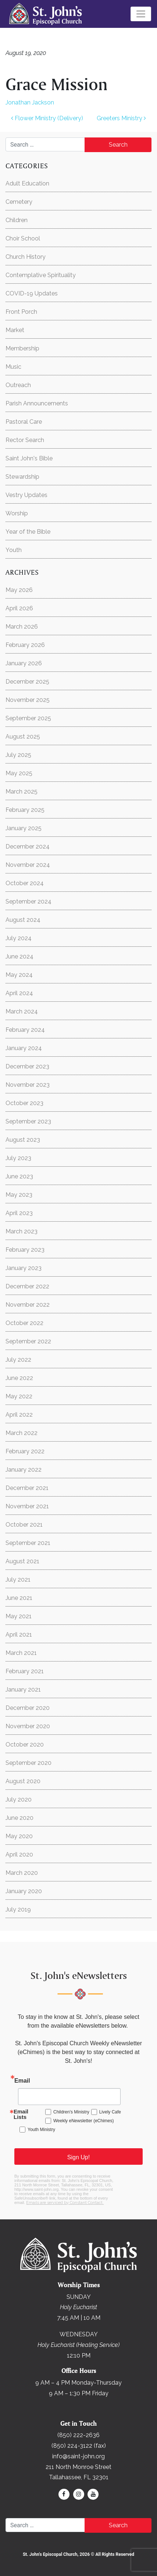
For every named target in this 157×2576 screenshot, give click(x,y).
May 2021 (19, 1616)
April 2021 (19, 1634)
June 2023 (19, 1176)
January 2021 (23, 1689)
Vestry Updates (26, 495)
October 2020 (25, 1744)
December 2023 (27, 1066)
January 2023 (24, 1268)
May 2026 (19, 589)
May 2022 (19, 1396)
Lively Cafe (110, 2112)
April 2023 (19, 1213)
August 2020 (23, 1781)
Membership (22, 348)
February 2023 (25, 1249)
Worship (17, 513)
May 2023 (19, 1194)
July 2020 (19, 1799)
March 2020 (22, 1872)
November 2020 (28, 1726)
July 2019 (18, 1909)
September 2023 (28, 1121)
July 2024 (19, 938)
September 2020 (28, 1762)
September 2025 (28, 718)
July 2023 (18, 1158)
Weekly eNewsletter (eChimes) (83, 2120)
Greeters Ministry (121, 118)
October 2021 (24, 1524)
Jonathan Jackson (30, 102)
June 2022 (19, 1378)
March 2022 (22, 1432)
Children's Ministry (71, 2112)
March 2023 (22, 1231)
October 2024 (25, 883)
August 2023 (23, 1139)
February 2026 (25, 644)
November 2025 (28, 699)
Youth (14, 550)
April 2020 (19, 1854)
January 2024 (24, 1048)
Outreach (18, 385)
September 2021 (28, 1542)
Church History (26, 256)
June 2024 (19, 956)
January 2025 (24, 828)
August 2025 (23, 736)
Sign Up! (78, 2157)
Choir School (23, 238)
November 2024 (28, 864)
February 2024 (25, 1029)
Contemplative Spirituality (41, 275)
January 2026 (24, 663)
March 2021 (21, 1652)
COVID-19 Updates (32, 293)
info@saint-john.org (78, 2456)
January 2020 (24, 1891)
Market (15, 330)
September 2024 (28, 901)
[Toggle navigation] (141, 14)
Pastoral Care (24, 421)
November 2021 (27, 1506)
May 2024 (19, 974)
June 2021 (19, 1597)
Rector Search (25, 440)
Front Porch (21, 311)
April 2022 (19, 1414)
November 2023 (28, 1084)
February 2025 (25, 809)
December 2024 (28, 846)
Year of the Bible (28, 531)
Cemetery (19, 201)
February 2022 (25, 1451)
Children (17, 220)
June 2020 (19, 1817)
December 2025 (27, 681)
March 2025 (22, 791)
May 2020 (19, 1836)
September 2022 (28, 1341)
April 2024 (19, 993)
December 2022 (27, 1286)
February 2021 (25, 1671)
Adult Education (27, 183)
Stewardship (22, 476)
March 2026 (22, 626)
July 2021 (18, 1579)
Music (13, 366)
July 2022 (18, 1359)
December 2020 (28, 1707)
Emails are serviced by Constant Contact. (65, 2202)
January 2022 (24, 1469)
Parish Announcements (37, 403)
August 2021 (22, 1561)
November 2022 (28, 1304)
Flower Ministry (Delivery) (47, 118)
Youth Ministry (41, 2129)
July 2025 (18, 754)
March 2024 (22, 1011)
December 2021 (27, 1487)
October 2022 (24, 1323)
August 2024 (23, 919)
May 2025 (19, 773)
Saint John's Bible (29, 458)
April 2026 (19, 608)
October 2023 (24, 1103)
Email (22, 2081)
